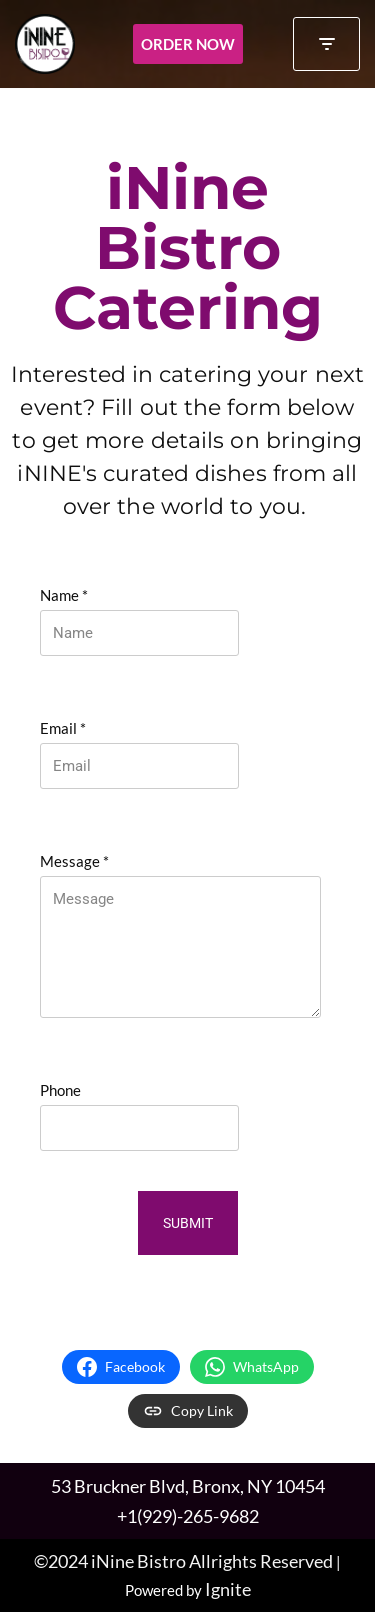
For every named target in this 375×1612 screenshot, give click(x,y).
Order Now (188, 44)
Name (64, 595)
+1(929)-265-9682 (188, 1516)
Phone (60, 1090)
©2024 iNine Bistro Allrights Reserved (183, 1561)
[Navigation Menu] (326, 44)
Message (74, 861)
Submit (188, 1223)
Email (63, 728)
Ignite (228, 1589)
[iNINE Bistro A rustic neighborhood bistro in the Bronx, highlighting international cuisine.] (45, 44)
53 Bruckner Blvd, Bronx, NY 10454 (188, 1486)
